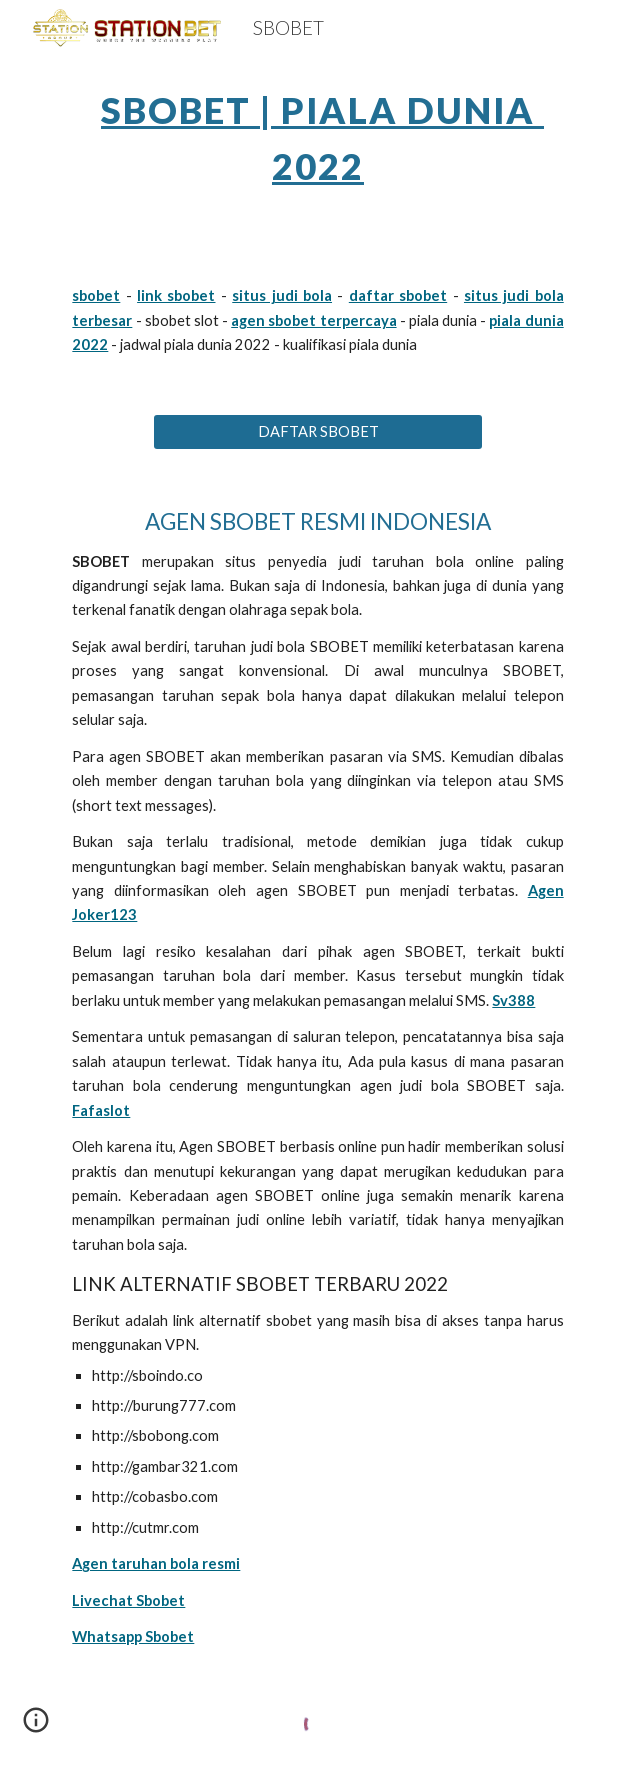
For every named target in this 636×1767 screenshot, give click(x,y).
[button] (36, 1727)
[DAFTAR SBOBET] (317, 432)
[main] (317, 132)
